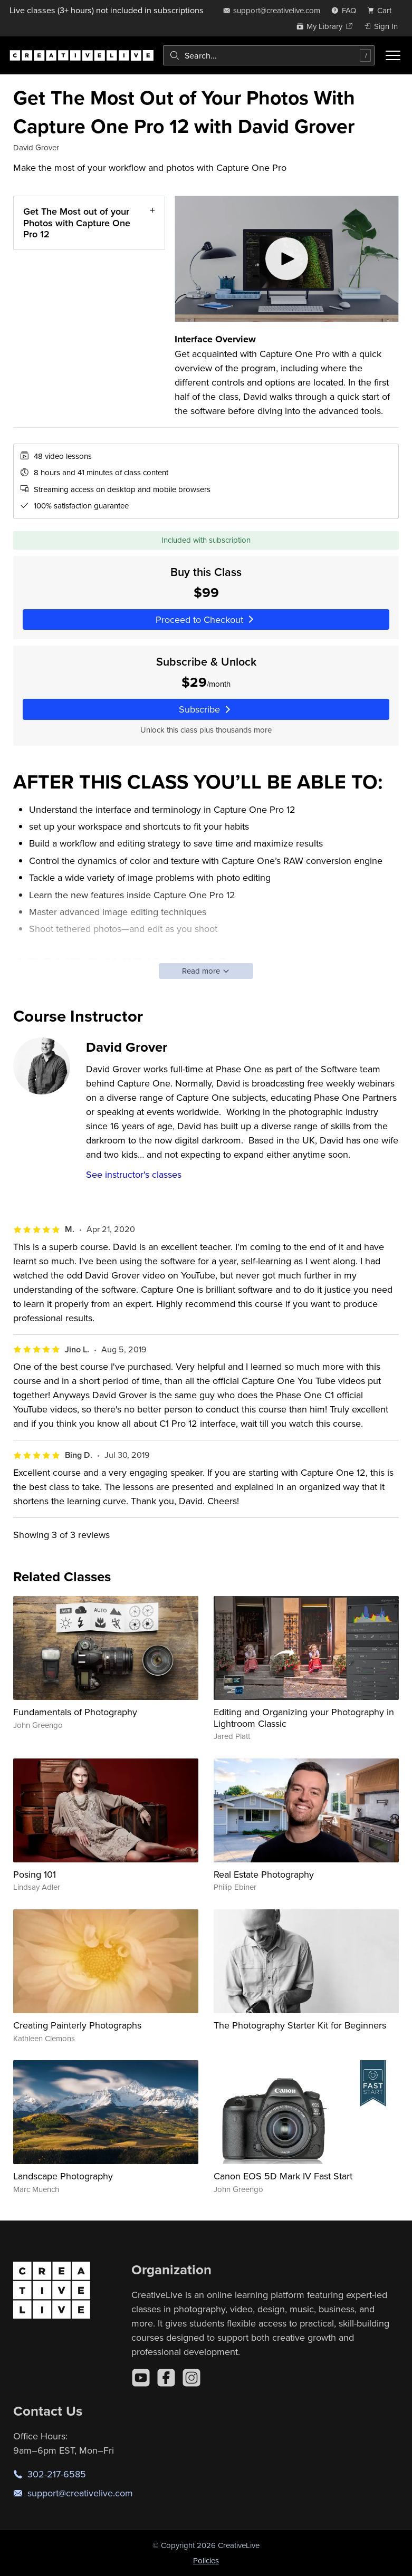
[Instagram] (191, 2377)
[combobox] (269, 55)
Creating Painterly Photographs (77, 2025)
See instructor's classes (133, 1174)
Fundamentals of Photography (75, 1711)
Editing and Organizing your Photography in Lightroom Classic (304, 1717)
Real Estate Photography (264, 1874)
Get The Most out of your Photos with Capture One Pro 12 (76, 223)
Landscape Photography (63, 2176)
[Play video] (286, 259)
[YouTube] (140, 2377)
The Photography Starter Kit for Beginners (300, 2025)
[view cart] (382, 10)
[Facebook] (166, 2377)
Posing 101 (34, 1874)
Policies (206, 2560)
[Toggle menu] (393, 55)
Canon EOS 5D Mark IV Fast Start (283, 2176)
